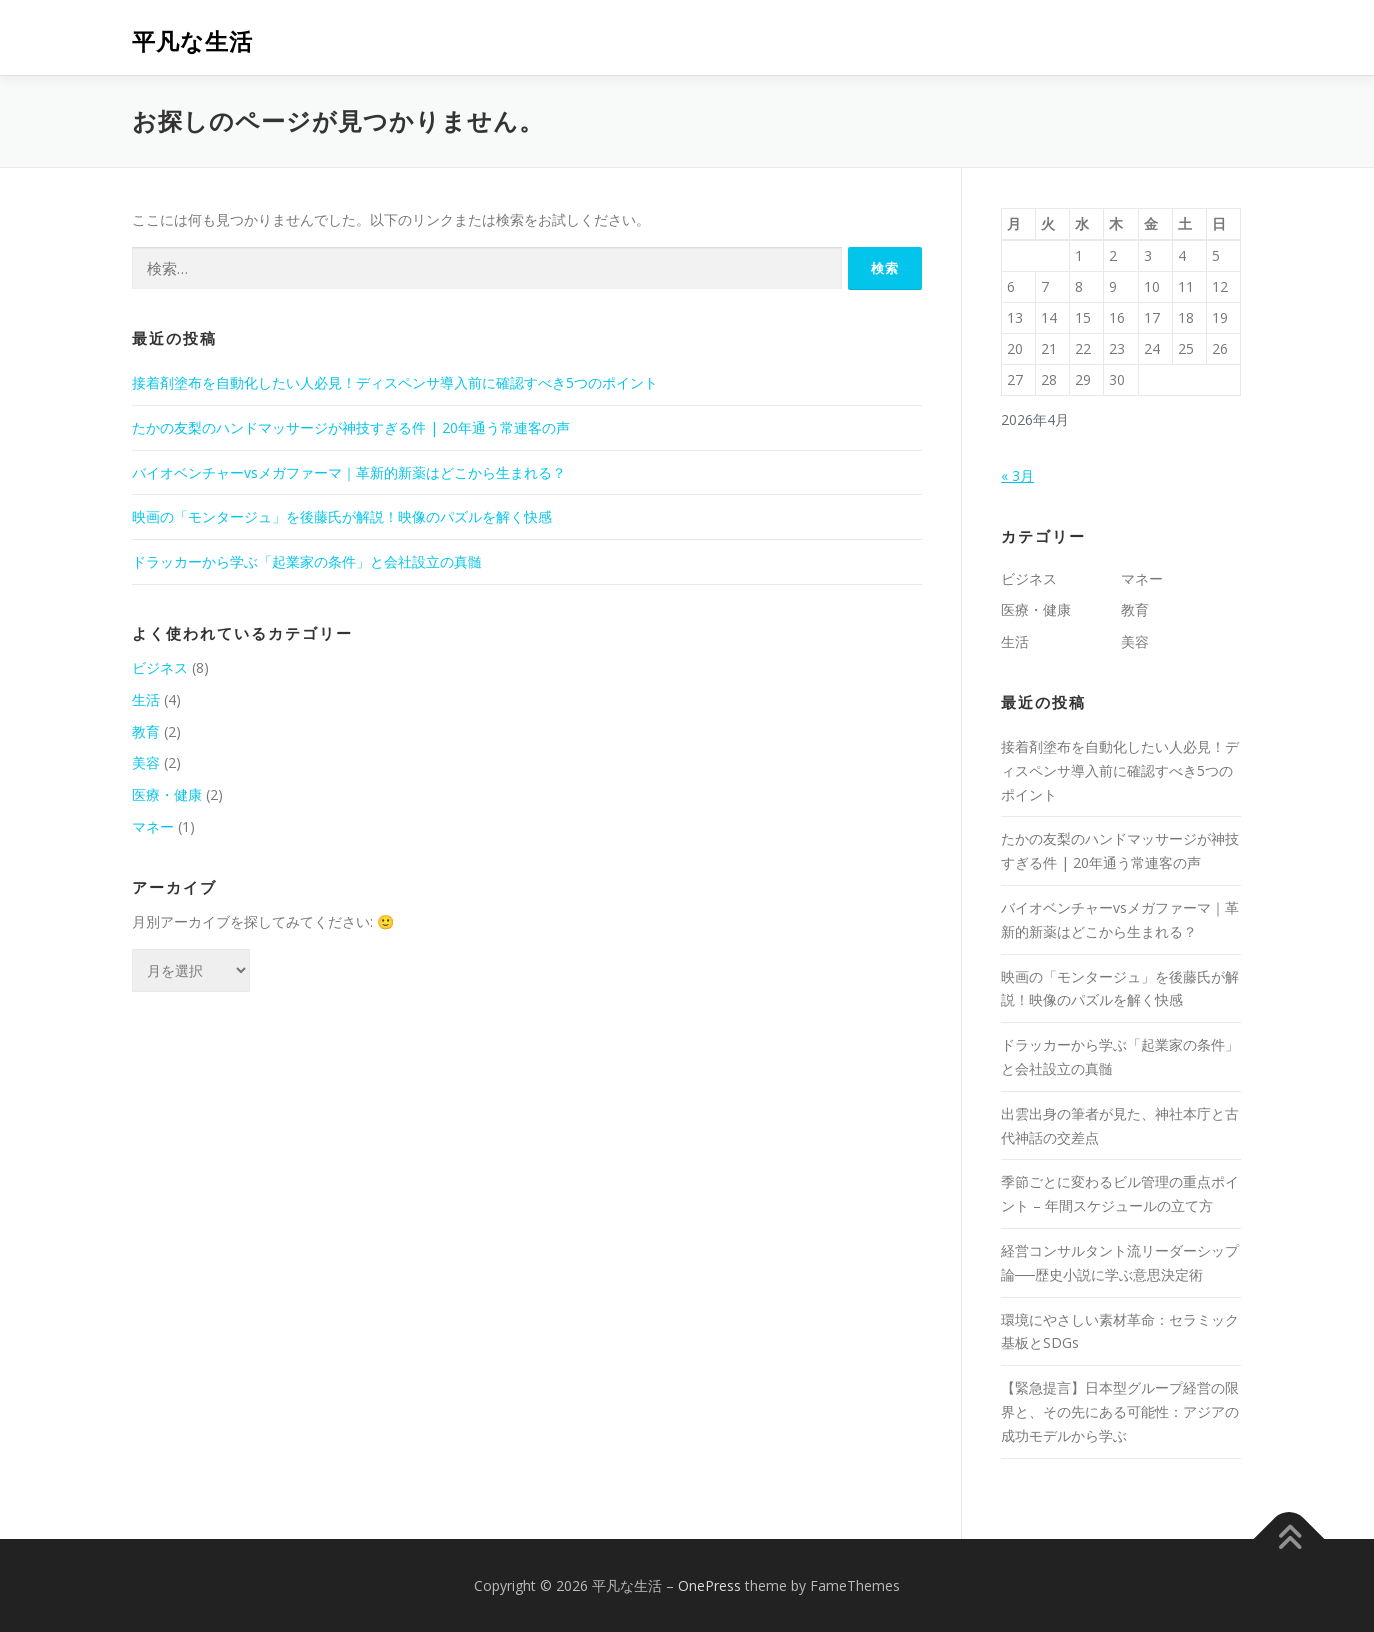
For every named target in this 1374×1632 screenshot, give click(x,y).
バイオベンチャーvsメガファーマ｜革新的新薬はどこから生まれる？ (349, 472)
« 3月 (1017, 475)
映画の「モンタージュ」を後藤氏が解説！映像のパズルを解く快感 (342, 516)
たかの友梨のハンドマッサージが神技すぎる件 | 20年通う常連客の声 (351, 427)
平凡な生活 (192, 40)
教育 (146, 731)
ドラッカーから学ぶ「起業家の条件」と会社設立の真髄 (307, 561)
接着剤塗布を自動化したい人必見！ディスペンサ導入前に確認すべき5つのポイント (395, 382)
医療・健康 (167, 794)
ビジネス (160, 667)
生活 (146, 699)
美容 (146, 762)
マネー (153, 826)
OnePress (709, 1585)
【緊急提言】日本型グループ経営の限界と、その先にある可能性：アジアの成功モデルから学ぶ (1120, 1411)
